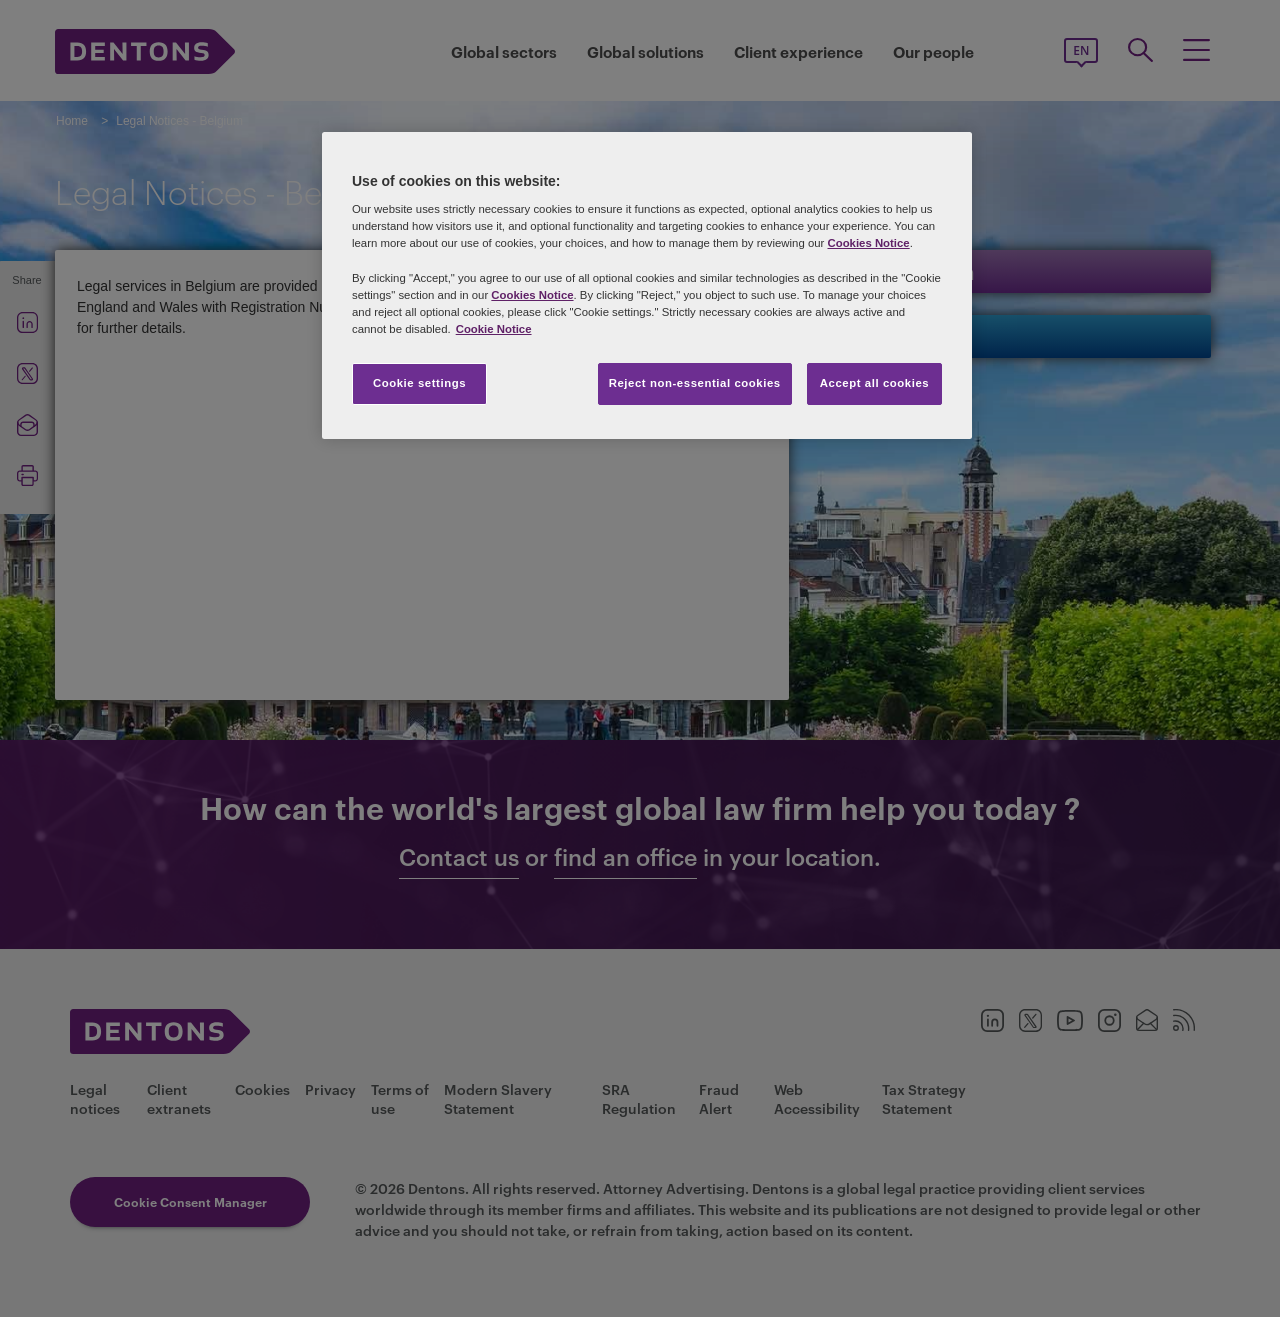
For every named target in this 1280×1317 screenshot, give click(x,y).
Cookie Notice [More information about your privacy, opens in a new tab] (494, 329)
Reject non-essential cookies (695, 383)
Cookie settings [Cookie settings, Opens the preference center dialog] (419, 383)
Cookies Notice (868, 243)
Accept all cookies (875, 383)
